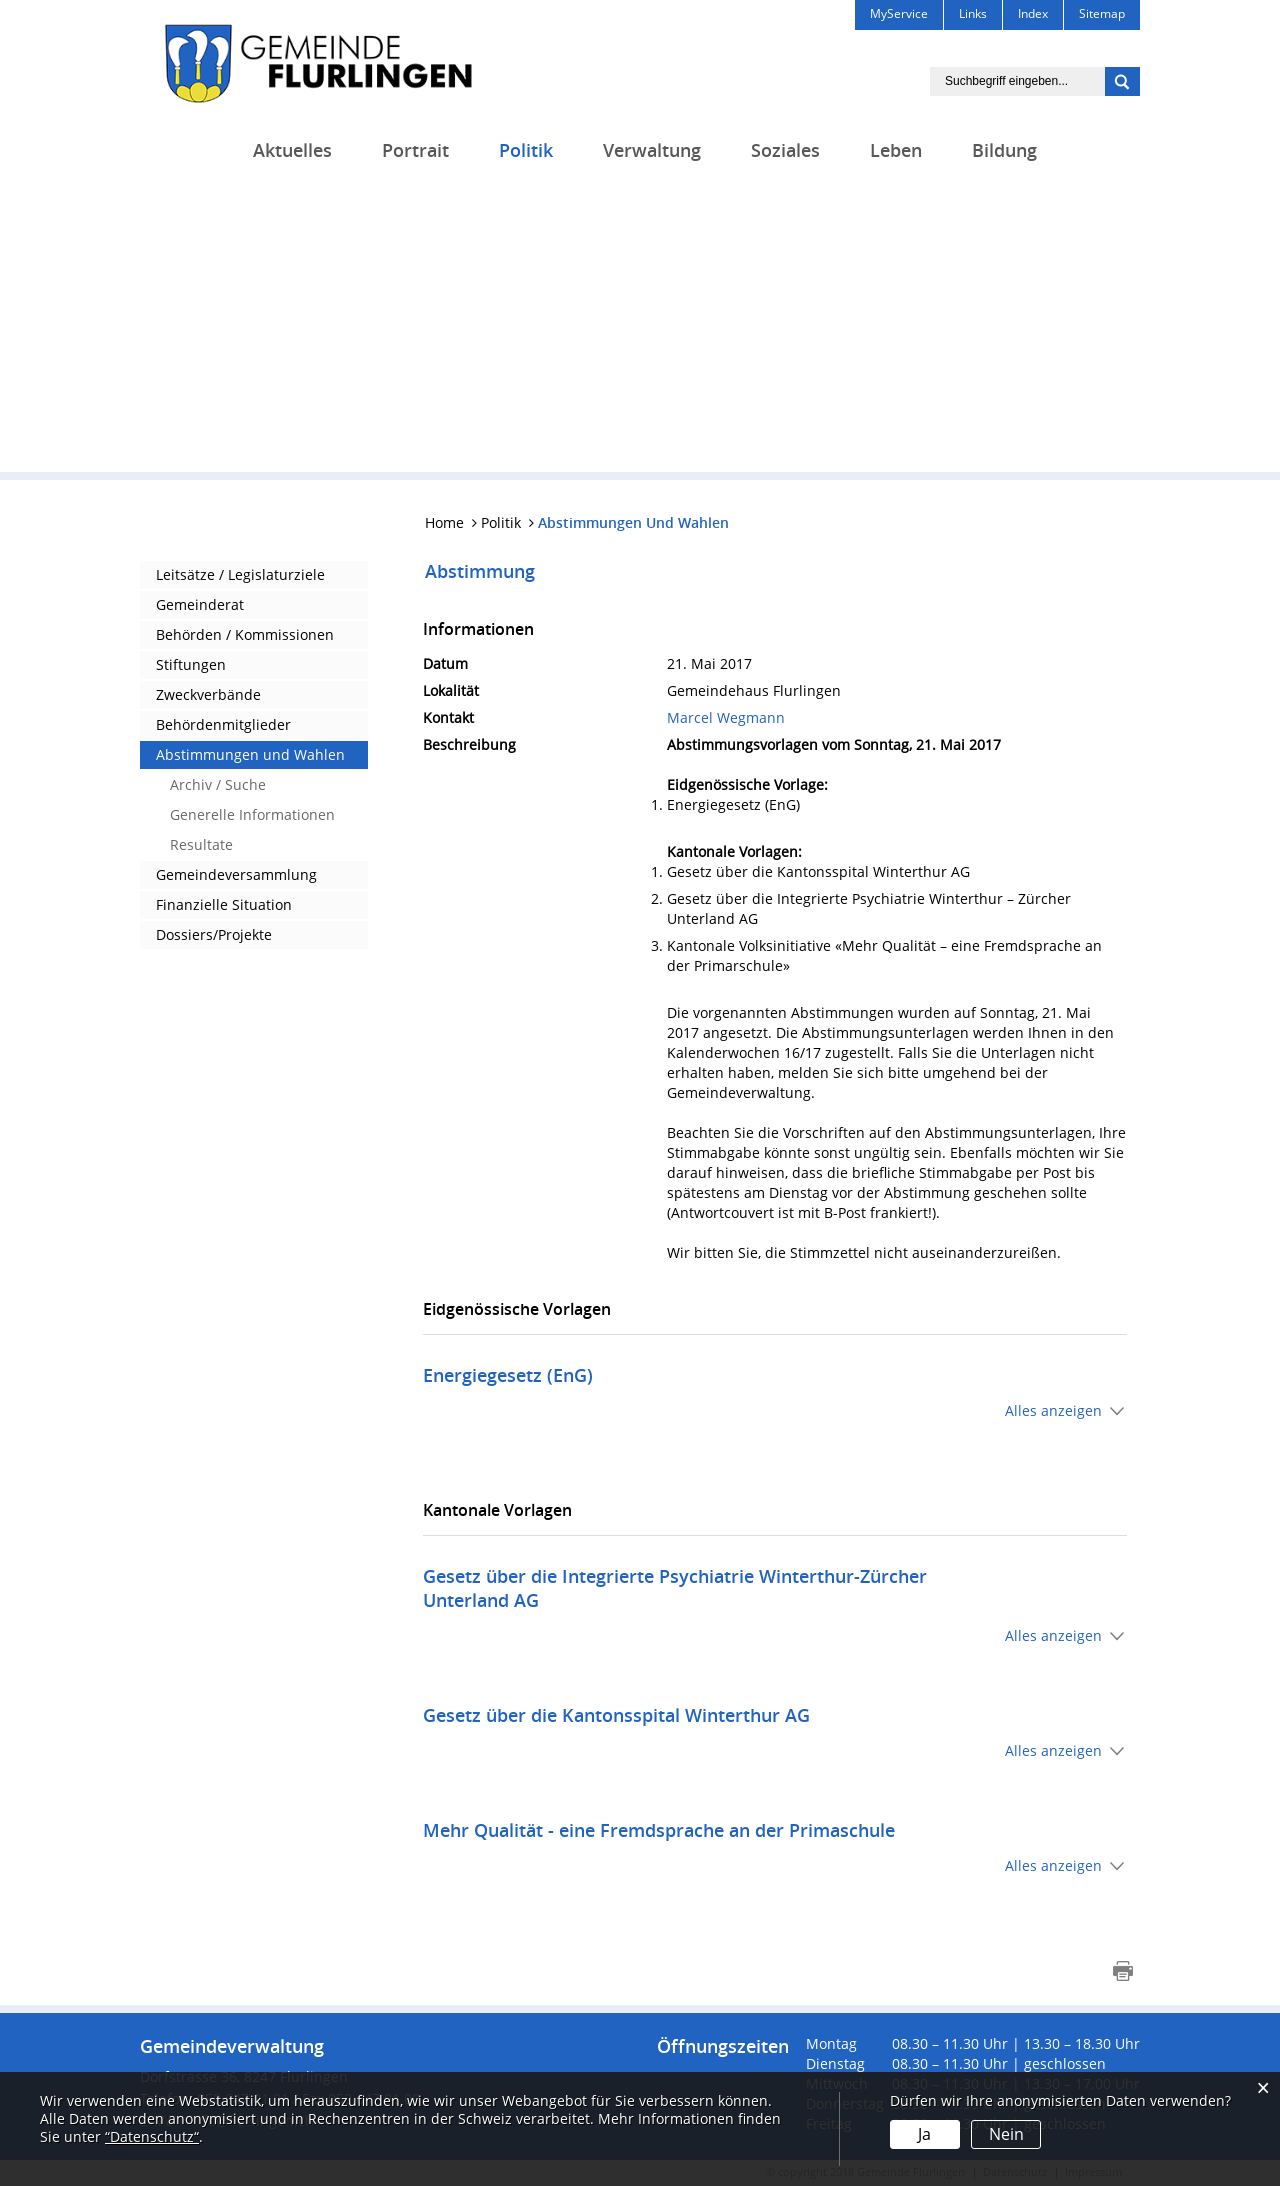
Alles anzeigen (1053, 1410)
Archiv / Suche (218, 784)
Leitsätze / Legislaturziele (240, 574)
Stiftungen (191, 664)
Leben (896, 150)
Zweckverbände (208, 694)
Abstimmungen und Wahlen (250, 754)
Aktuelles (292, 150)
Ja (924, 2134)
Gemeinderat (200, 604)
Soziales (785, 150)
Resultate (201, 844)
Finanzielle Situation (224, 904)
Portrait (415, 150)
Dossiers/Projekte (214, 934)
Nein (1005, 2134)
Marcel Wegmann (726, 717)
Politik (526, 150)
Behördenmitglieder (223, 724)
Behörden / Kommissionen (245, 634)
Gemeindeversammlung (236, 874)
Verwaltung (652, 150)
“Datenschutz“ (152, 2136)
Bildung (1004, 150)
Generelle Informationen (252, 814)
